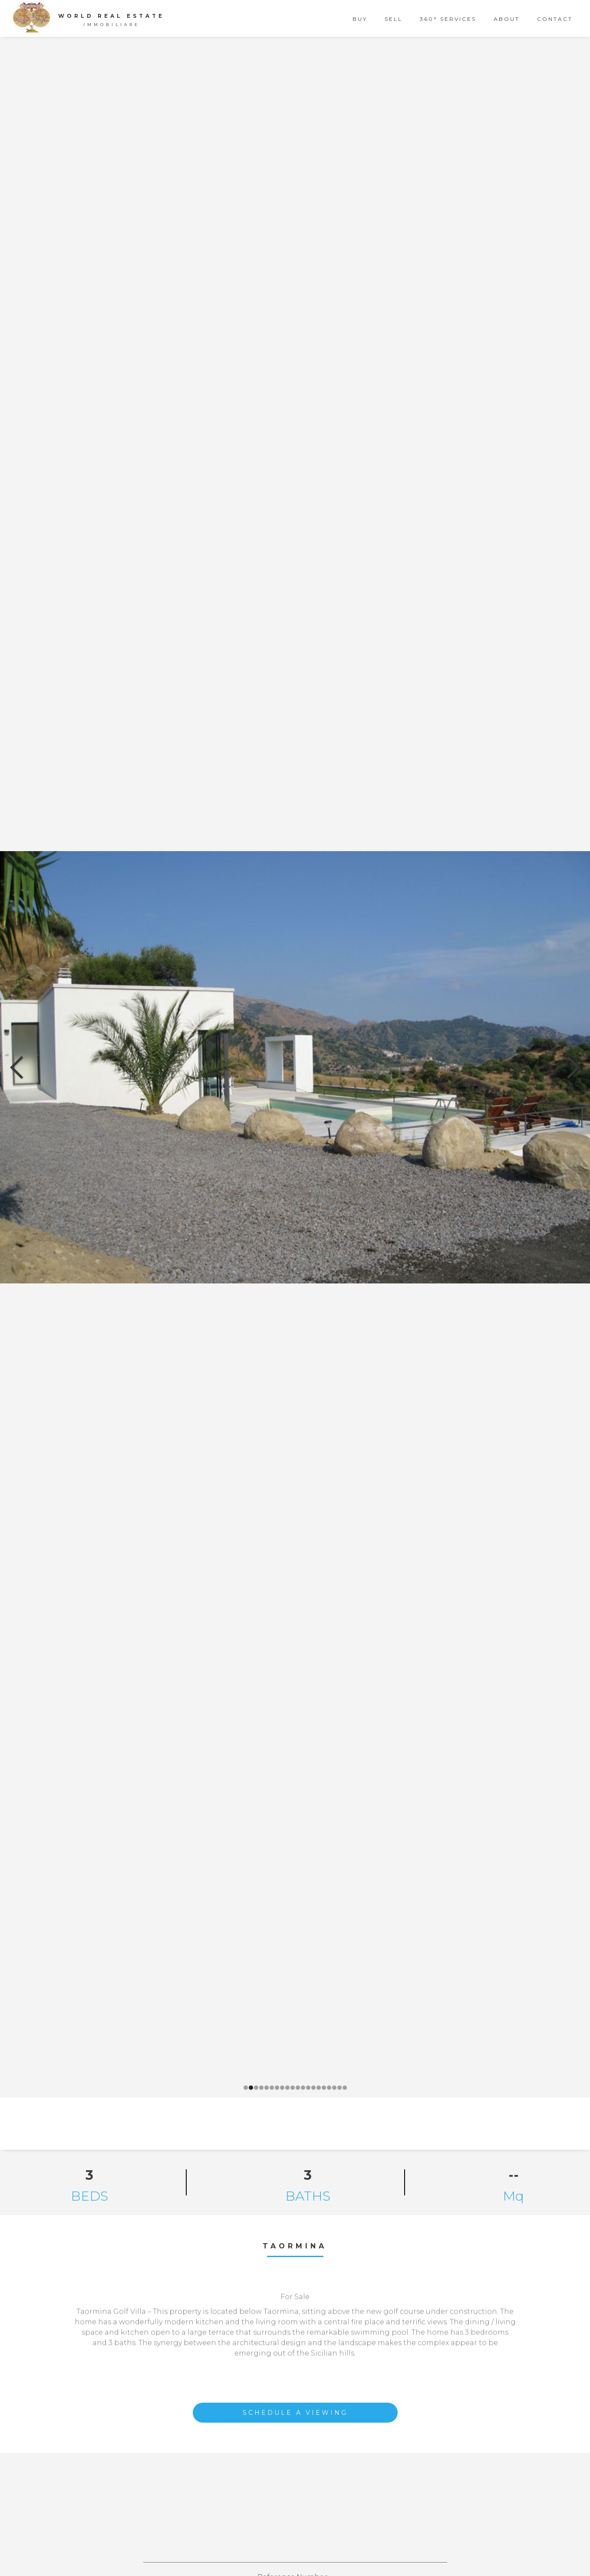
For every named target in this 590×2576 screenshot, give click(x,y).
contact (555, 19)
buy (360, 19)
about (507, 19)
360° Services (448, 19)
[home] (93, 17)
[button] (17, 1067)
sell (393, 19)
